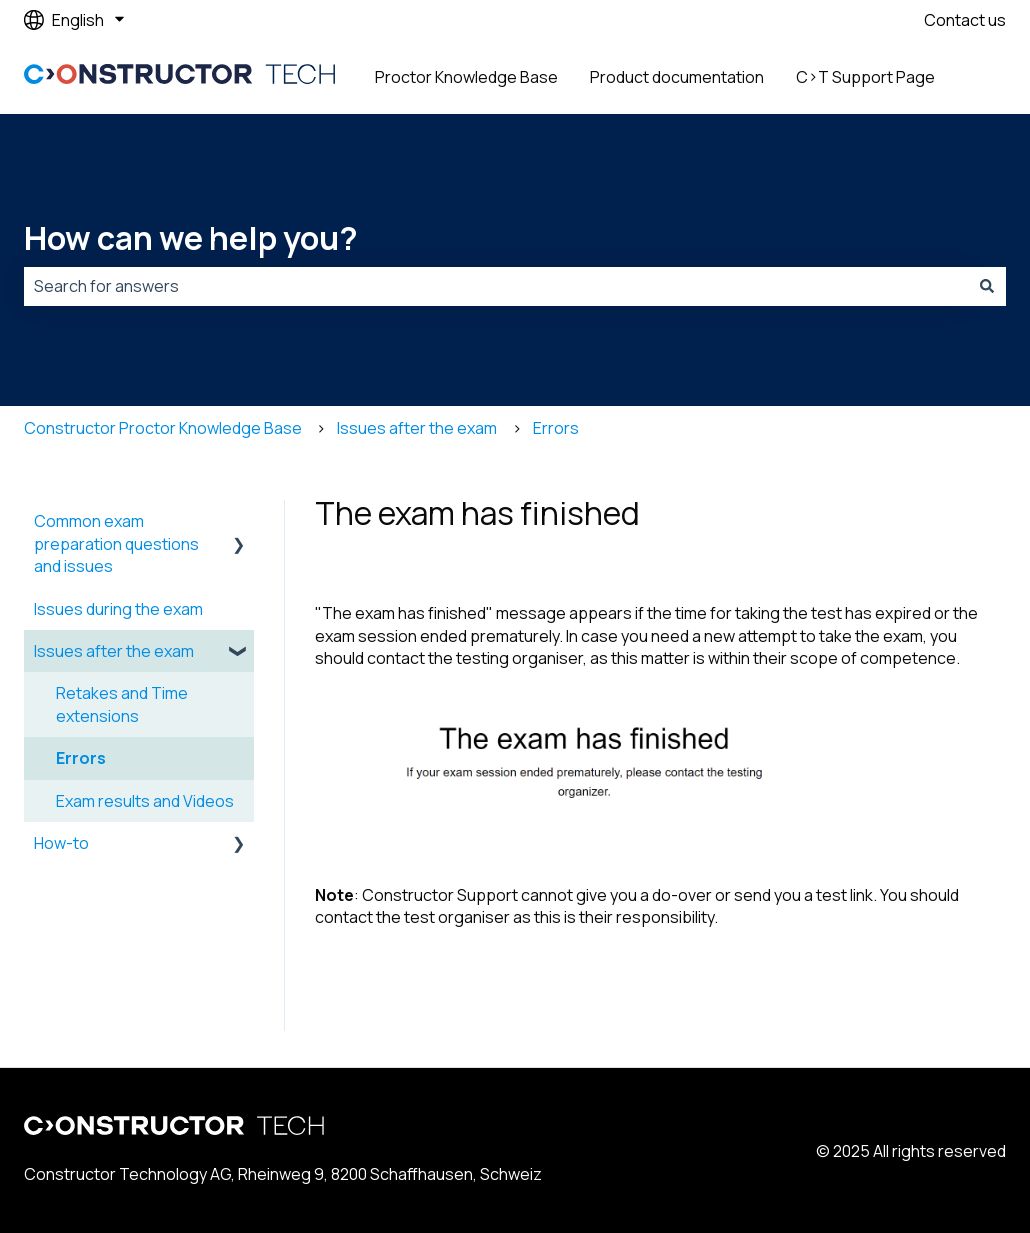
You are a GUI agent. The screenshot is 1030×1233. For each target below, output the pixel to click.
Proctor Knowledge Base (466, 77)
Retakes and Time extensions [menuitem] (122, 704)
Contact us (965, 20)
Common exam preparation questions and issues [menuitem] (116, 543)
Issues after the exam (417, 428)
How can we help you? (191, 238)
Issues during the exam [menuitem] (118, 609)
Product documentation (677, 77)
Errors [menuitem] (81, 758)
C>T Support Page (865, 77)
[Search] (987, 286)
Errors (556, 428)
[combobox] (496, 286)
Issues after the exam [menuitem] (114, 651)
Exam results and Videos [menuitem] (145, 801)
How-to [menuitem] (61, 843)
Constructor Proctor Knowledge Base (163, 428)
